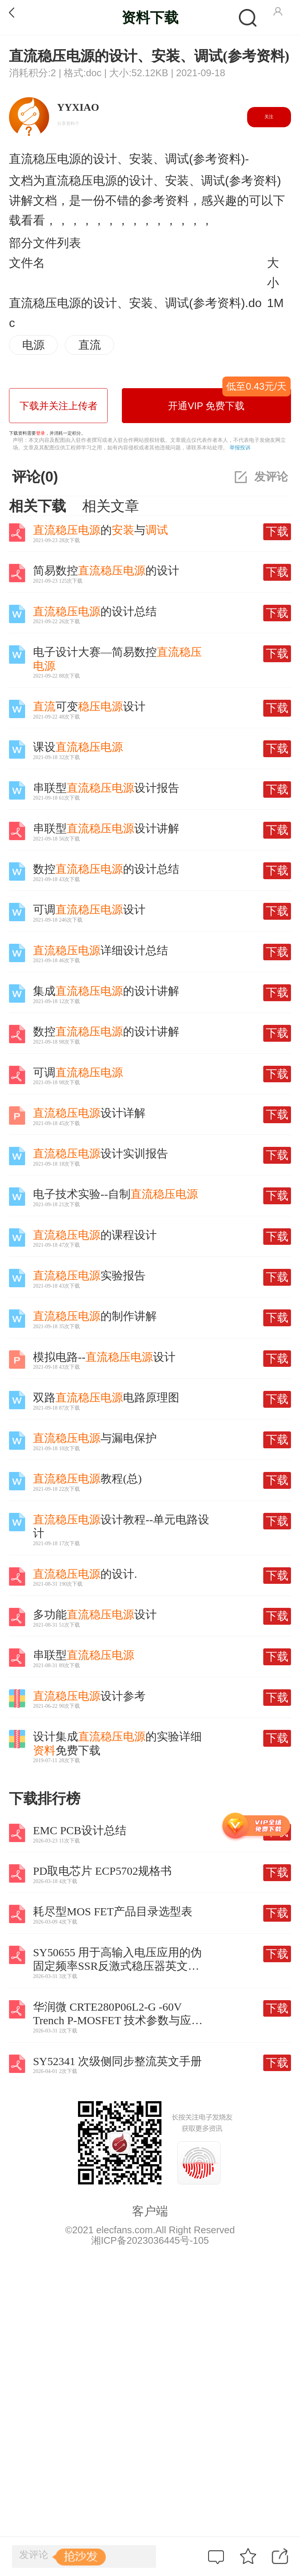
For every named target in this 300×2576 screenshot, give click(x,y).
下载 (277, 531)
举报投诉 (240, 447)
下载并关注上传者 (59, 406)
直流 (89, 345)
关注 (268, 116)
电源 (33, 345)
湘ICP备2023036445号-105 (150, 2240)
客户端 (150, 2211)
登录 (40, 433)
